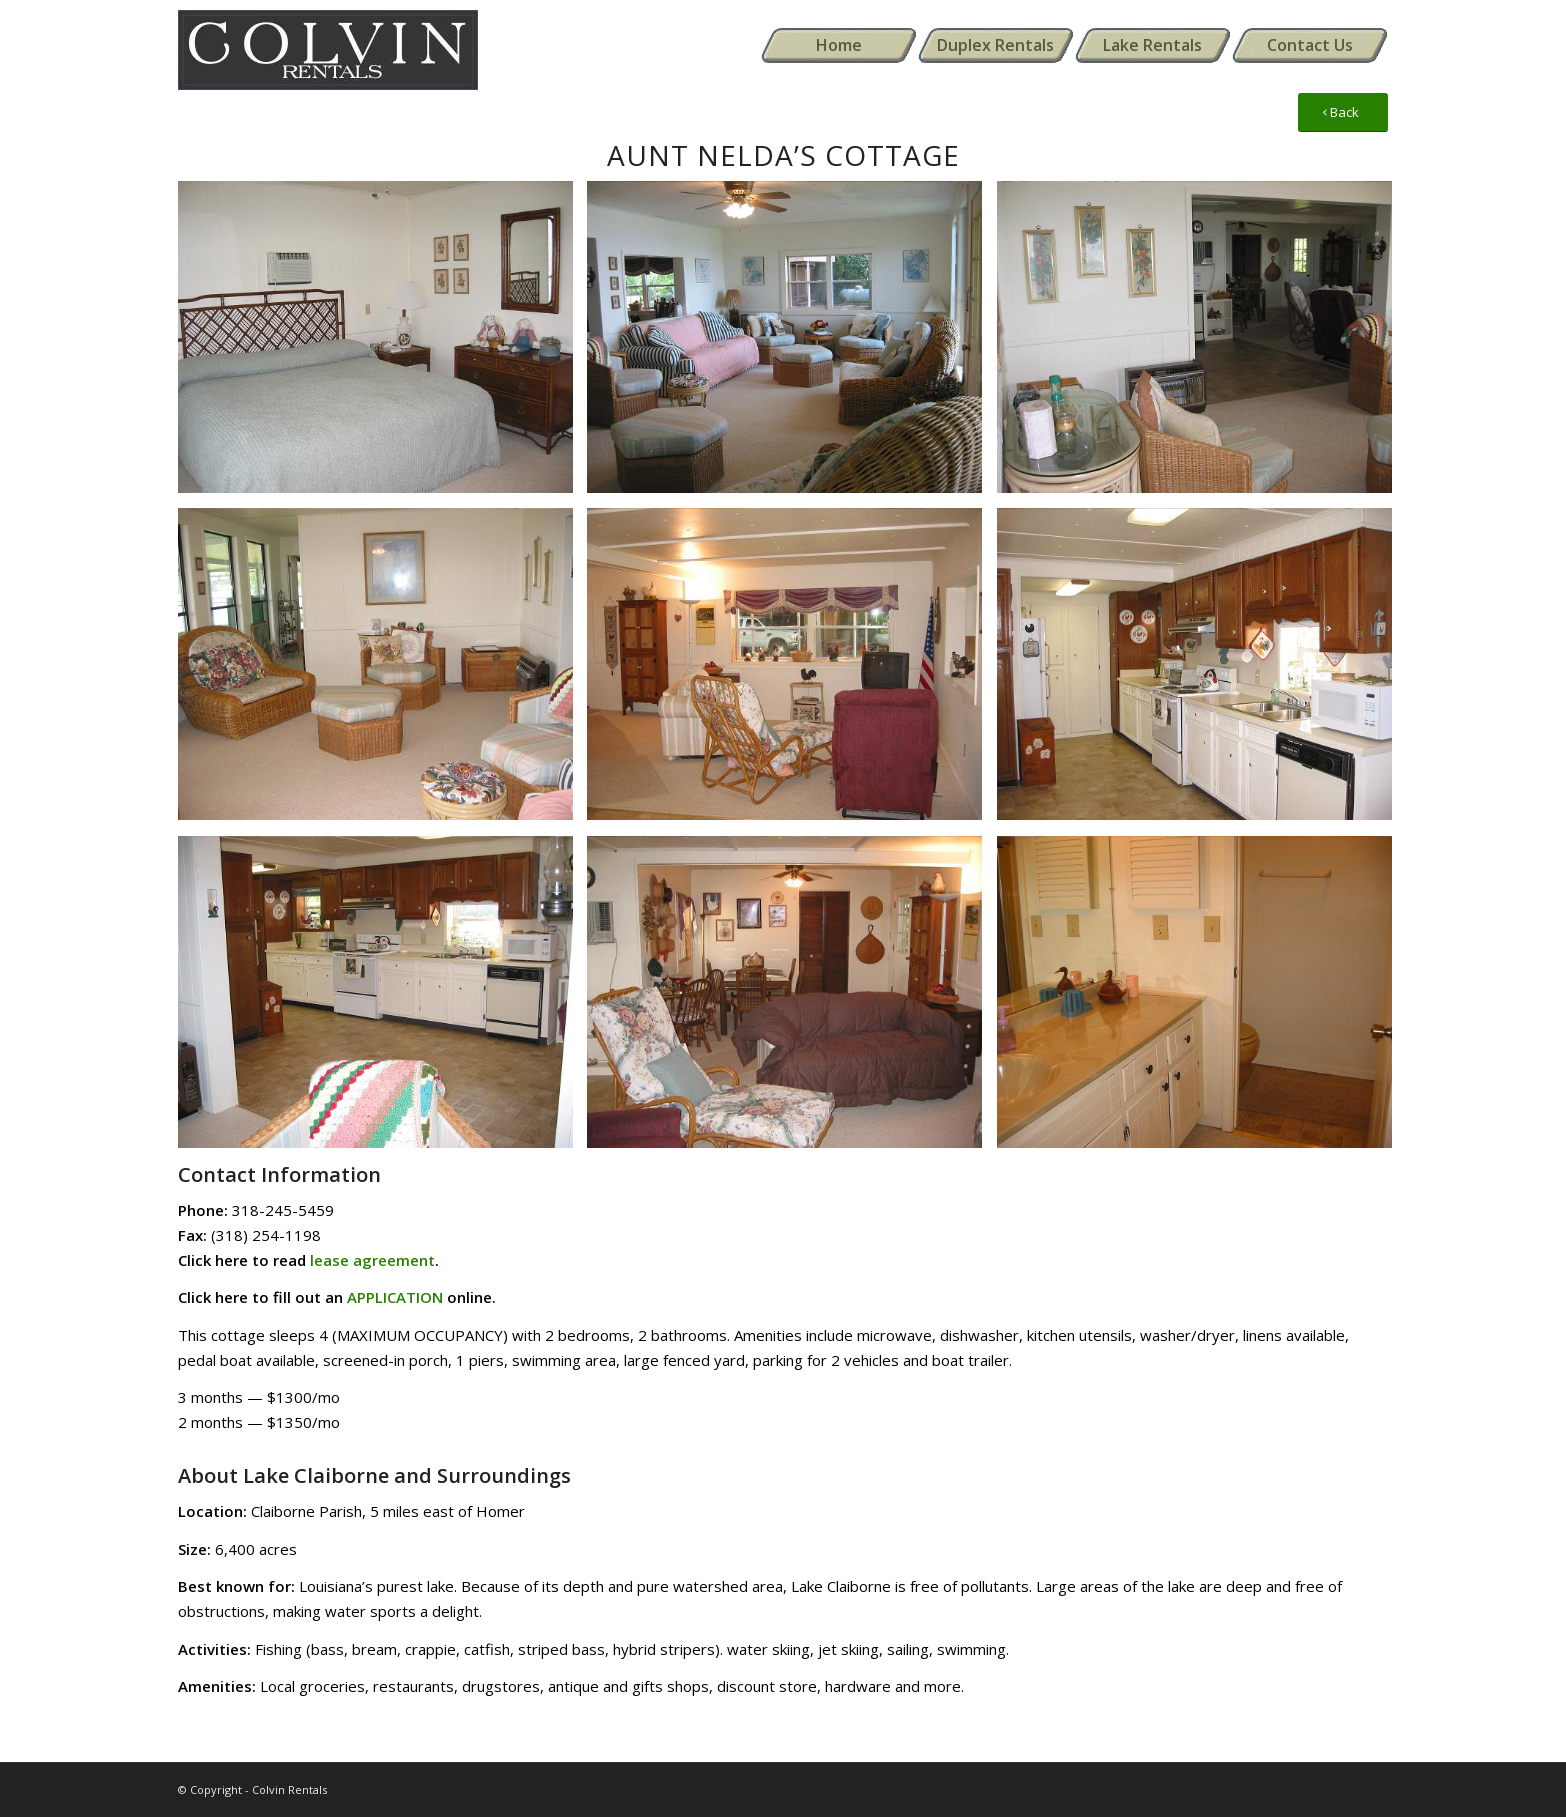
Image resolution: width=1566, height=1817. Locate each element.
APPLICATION (395, 1297)
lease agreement (372, 1260)
